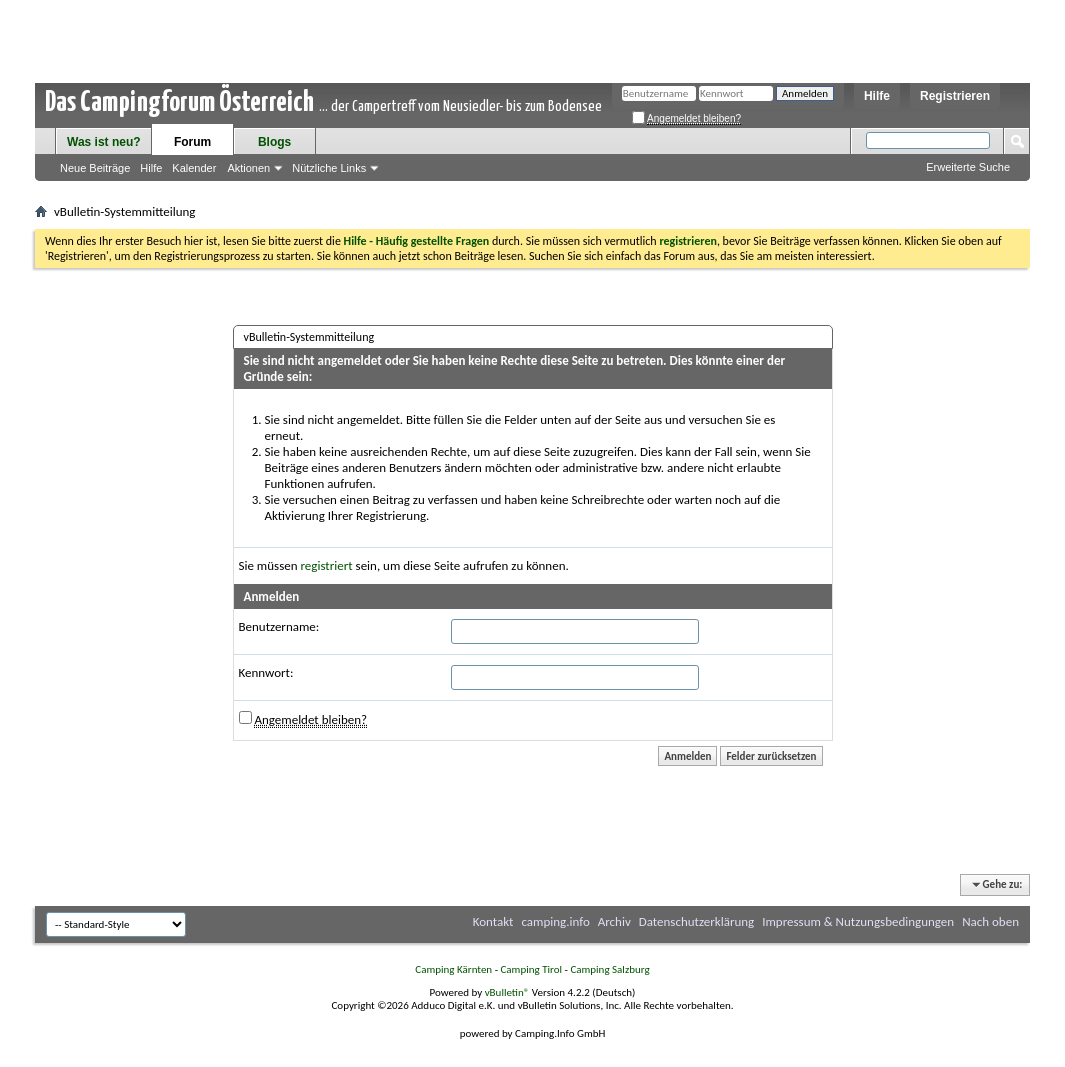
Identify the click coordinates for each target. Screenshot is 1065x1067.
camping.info (555, 921)
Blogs (274, 142)
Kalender (194, 168)
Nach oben (990, 921)
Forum (192, 142)
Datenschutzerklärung (697, 921)
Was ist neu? (104, 142)
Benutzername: (279, 626)
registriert (327, 565)
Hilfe (877, 96)
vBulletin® (507, 992)
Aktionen (248, 168)
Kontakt (493, 921)
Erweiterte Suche (968, 167)
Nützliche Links (329, 168)
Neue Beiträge (95, 168)
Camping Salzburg (609, 969)
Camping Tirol (531, 969)
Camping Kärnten (453, 969)
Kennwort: (266, 672)
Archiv (614, 921)
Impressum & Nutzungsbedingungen (858, 921)
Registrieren (955, 96)
